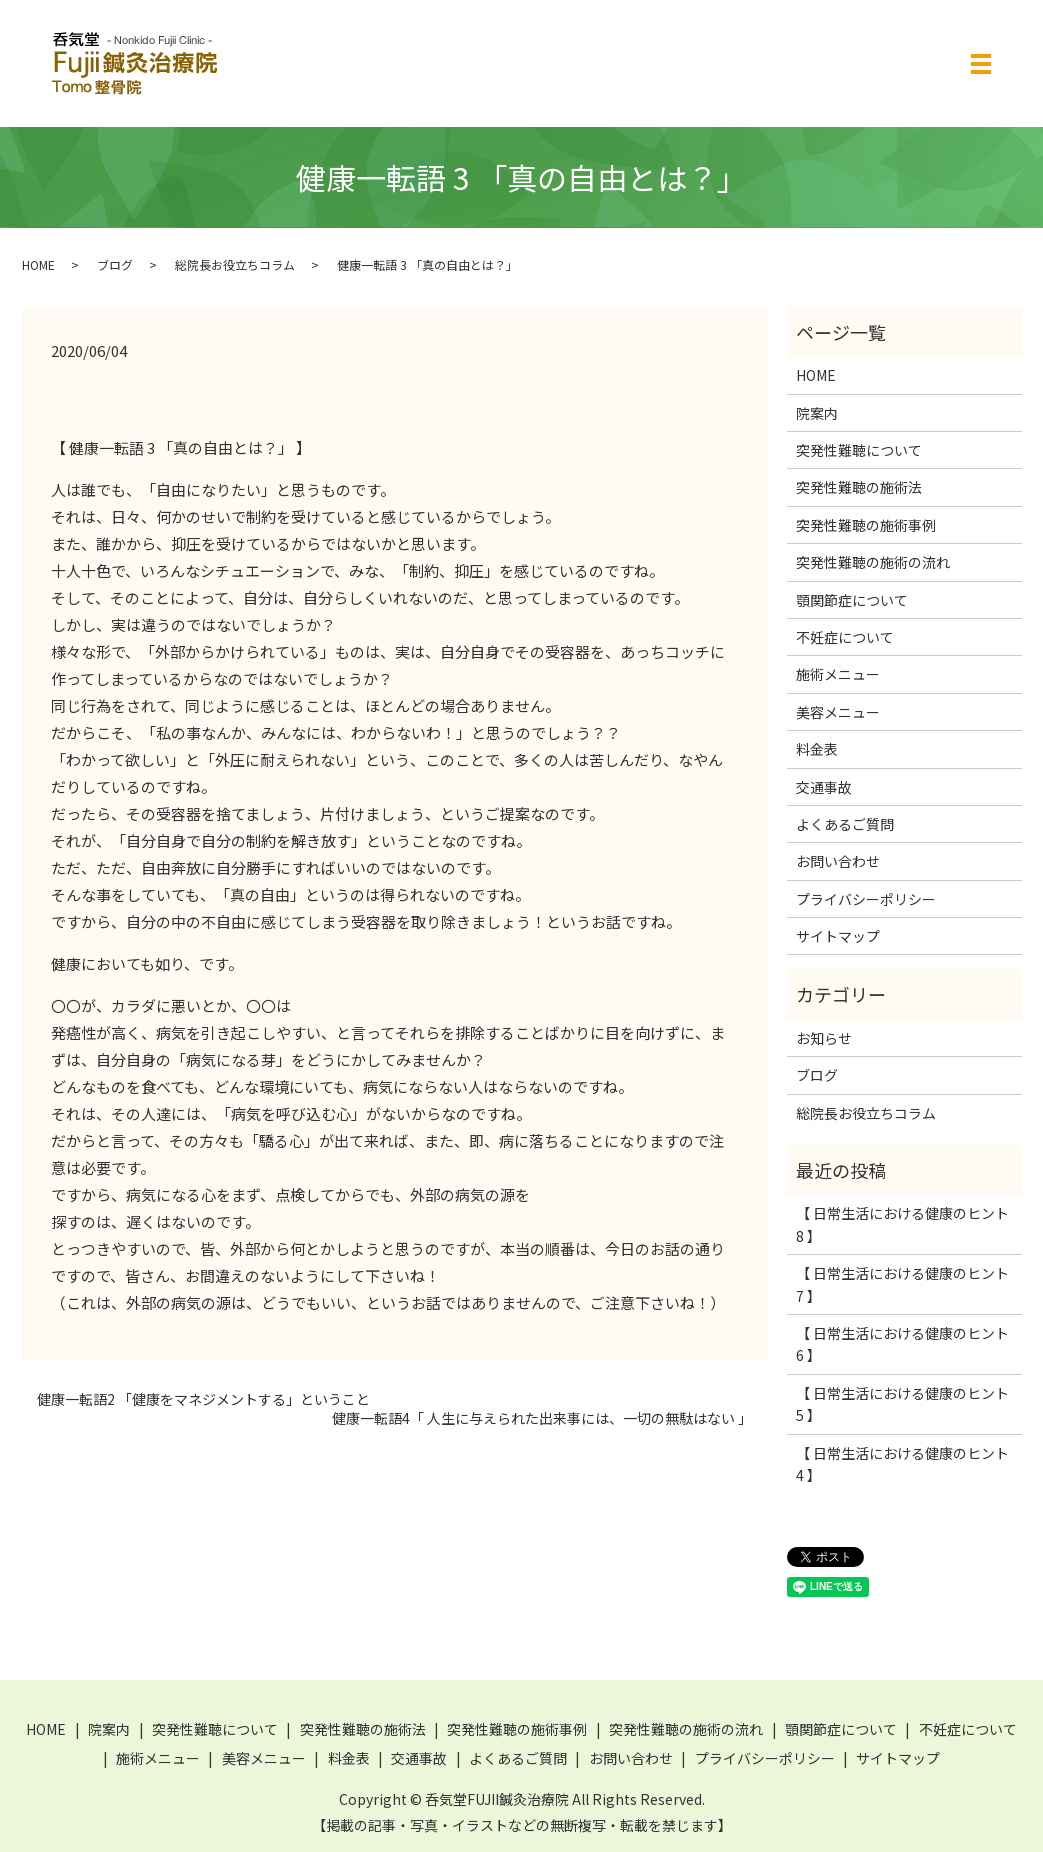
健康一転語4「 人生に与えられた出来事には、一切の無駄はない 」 (542, 1418)
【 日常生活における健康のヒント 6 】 (902, 1344)
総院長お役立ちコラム (235, 264)
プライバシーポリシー (866, 899)
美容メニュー (838, 712)
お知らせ (824, 1038)
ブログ (115, 264)
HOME (38, 264)
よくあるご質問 (845, 824)
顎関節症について (852, 600)
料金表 (817, 749)
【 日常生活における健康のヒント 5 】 (902, 1404)
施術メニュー (838, 674)
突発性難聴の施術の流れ (873, 562)
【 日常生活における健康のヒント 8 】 (902, 1224)
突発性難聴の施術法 (859, 487)
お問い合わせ (838, 861)
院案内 (817, 413)
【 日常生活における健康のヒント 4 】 (902, 1464)
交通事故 (824, 787)
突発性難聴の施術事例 (866, 525)
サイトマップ (838, 936)
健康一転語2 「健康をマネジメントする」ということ (203, 1399)
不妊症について (845, 637)
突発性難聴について (859, 450)
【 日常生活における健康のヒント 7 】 (902, 1284)
